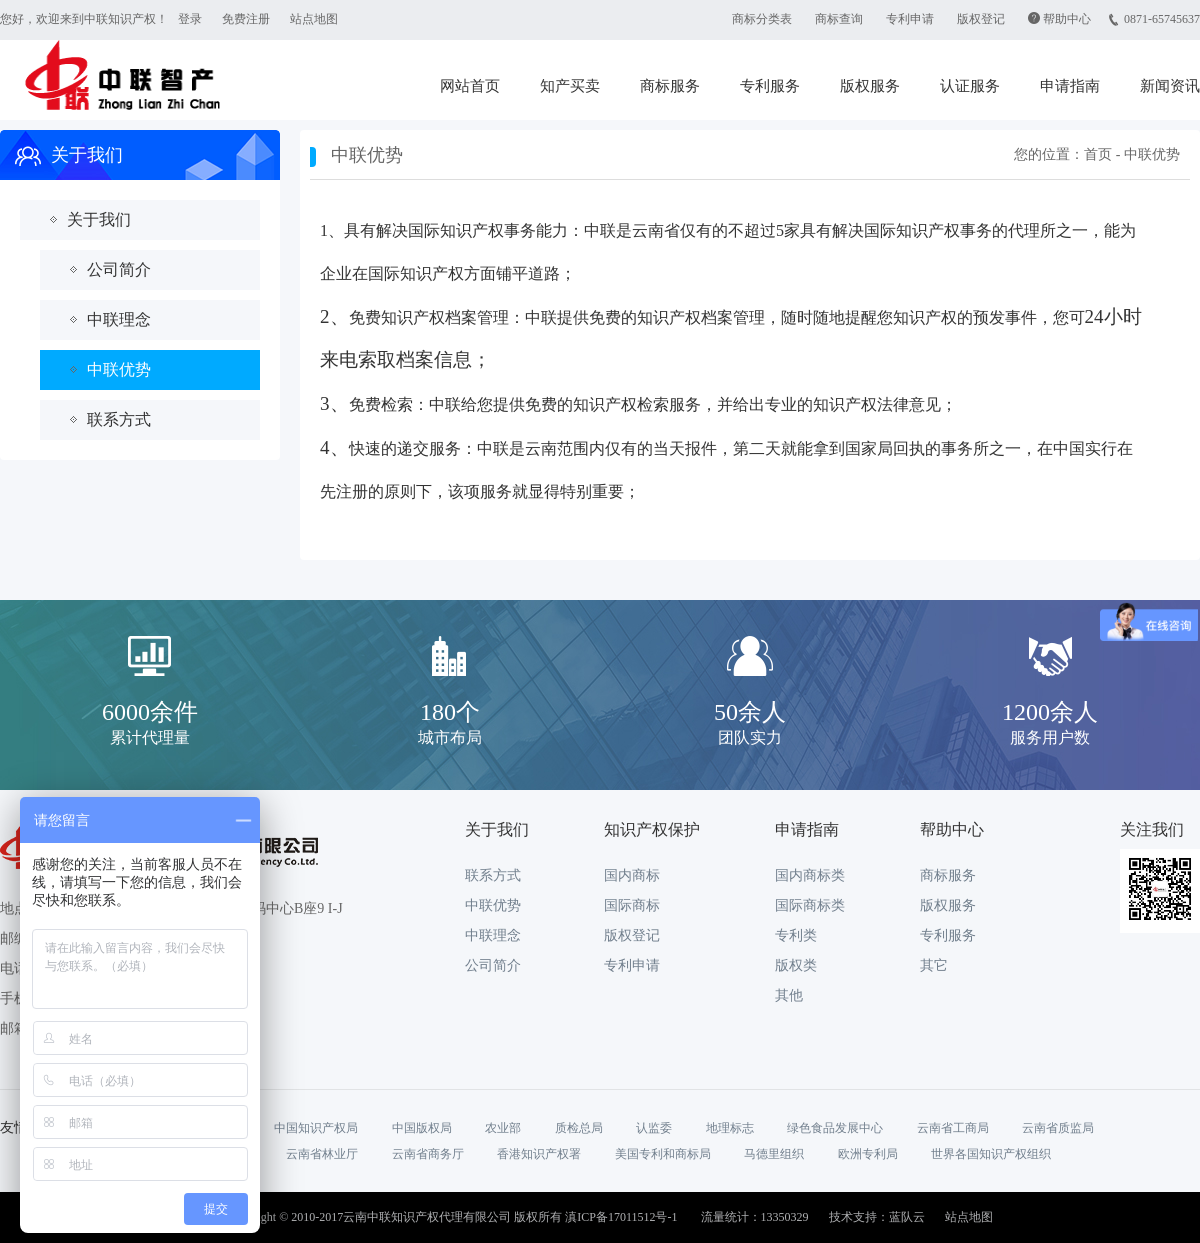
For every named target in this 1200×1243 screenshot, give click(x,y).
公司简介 (119, 269)
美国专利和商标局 (663, 1154)
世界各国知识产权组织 (991, 1154)
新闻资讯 (1170, 86)
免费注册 (246, 19)
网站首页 (470, 86)
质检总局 (579, 1128)
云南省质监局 (1058, 1128)
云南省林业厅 (322, 1154)
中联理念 (119, 319)
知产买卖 (570, 86)
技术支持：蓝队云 (877, 1217)
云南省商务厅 (428, 1154)
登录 (190, 19)
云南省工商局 (953, 1128)
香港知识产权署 (539, 1154)
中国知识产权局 (316, 1128)
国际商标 (632, 905)
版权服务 (870, 86)
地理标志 (730, 1128)
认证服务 (970, 86)
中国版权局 (422, 1128)
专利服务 (770, 86)
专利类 (796, 935)
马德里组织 (774, 1154)
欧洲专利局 (868, 1154)
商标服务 (670, 86)
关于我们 (99, 219)
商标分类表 (762, 19)
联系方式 (119, 419)
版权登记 (981, 19)
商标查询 (839, 19)
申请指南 (1070, 86)
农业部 (503, 1128)
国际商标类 (810, 905)
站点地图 (314, 19)
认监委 (654, 1128)
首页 (1098, 154)
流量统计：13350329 (755, 1217)
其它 (934, 965)
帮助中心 (1067, 19)
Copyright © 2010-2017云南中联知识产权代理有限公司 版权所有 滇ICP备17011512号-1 (452, 1217)
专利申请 (910, 19)
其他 (789, 995)
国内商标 (632, 875)
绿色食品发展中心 (835, 1128)
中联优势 (119, 369)
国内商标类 (810, 875)
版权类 (796, 965)
